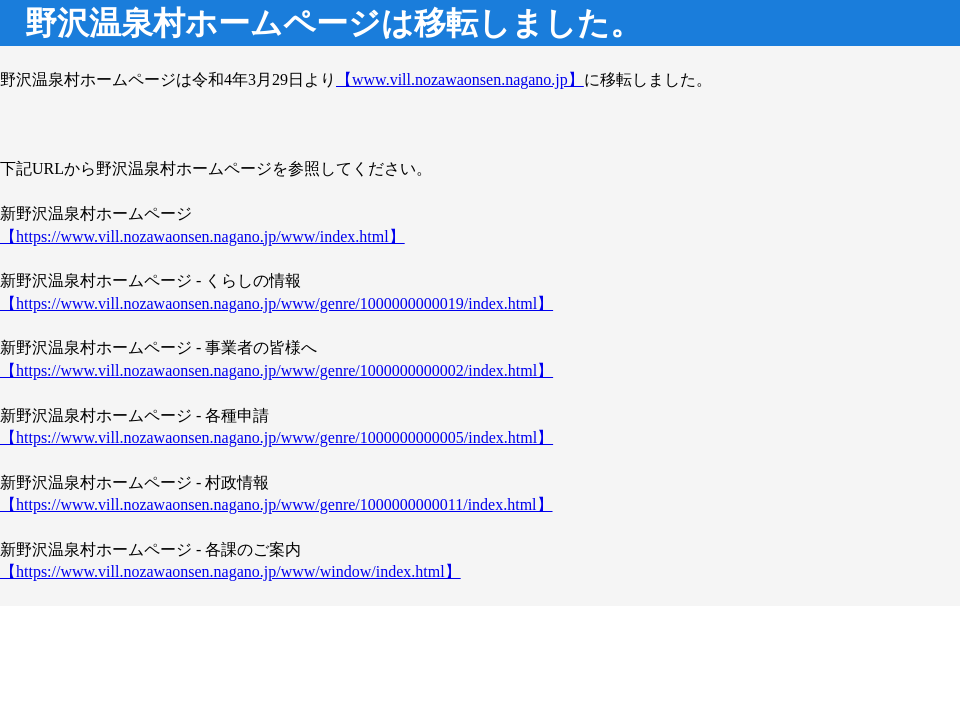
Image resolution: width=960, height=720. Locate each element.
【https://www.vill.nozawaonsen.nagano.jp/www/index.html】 (202, 236)
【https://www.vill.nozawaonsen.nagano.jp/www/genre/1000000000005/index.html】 (276, 437)
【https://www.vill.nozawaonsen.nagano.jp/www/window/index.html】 (230, 571)
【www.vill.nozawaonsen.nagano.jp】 (460, 79)
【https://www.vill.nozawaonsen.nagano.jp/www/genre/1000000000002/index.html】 (276, 370)
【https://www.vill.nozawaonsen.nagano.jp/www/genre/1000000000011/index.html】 (276, 504)
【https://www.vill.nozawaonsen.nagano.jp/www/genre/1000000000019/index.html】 (276, 303)
